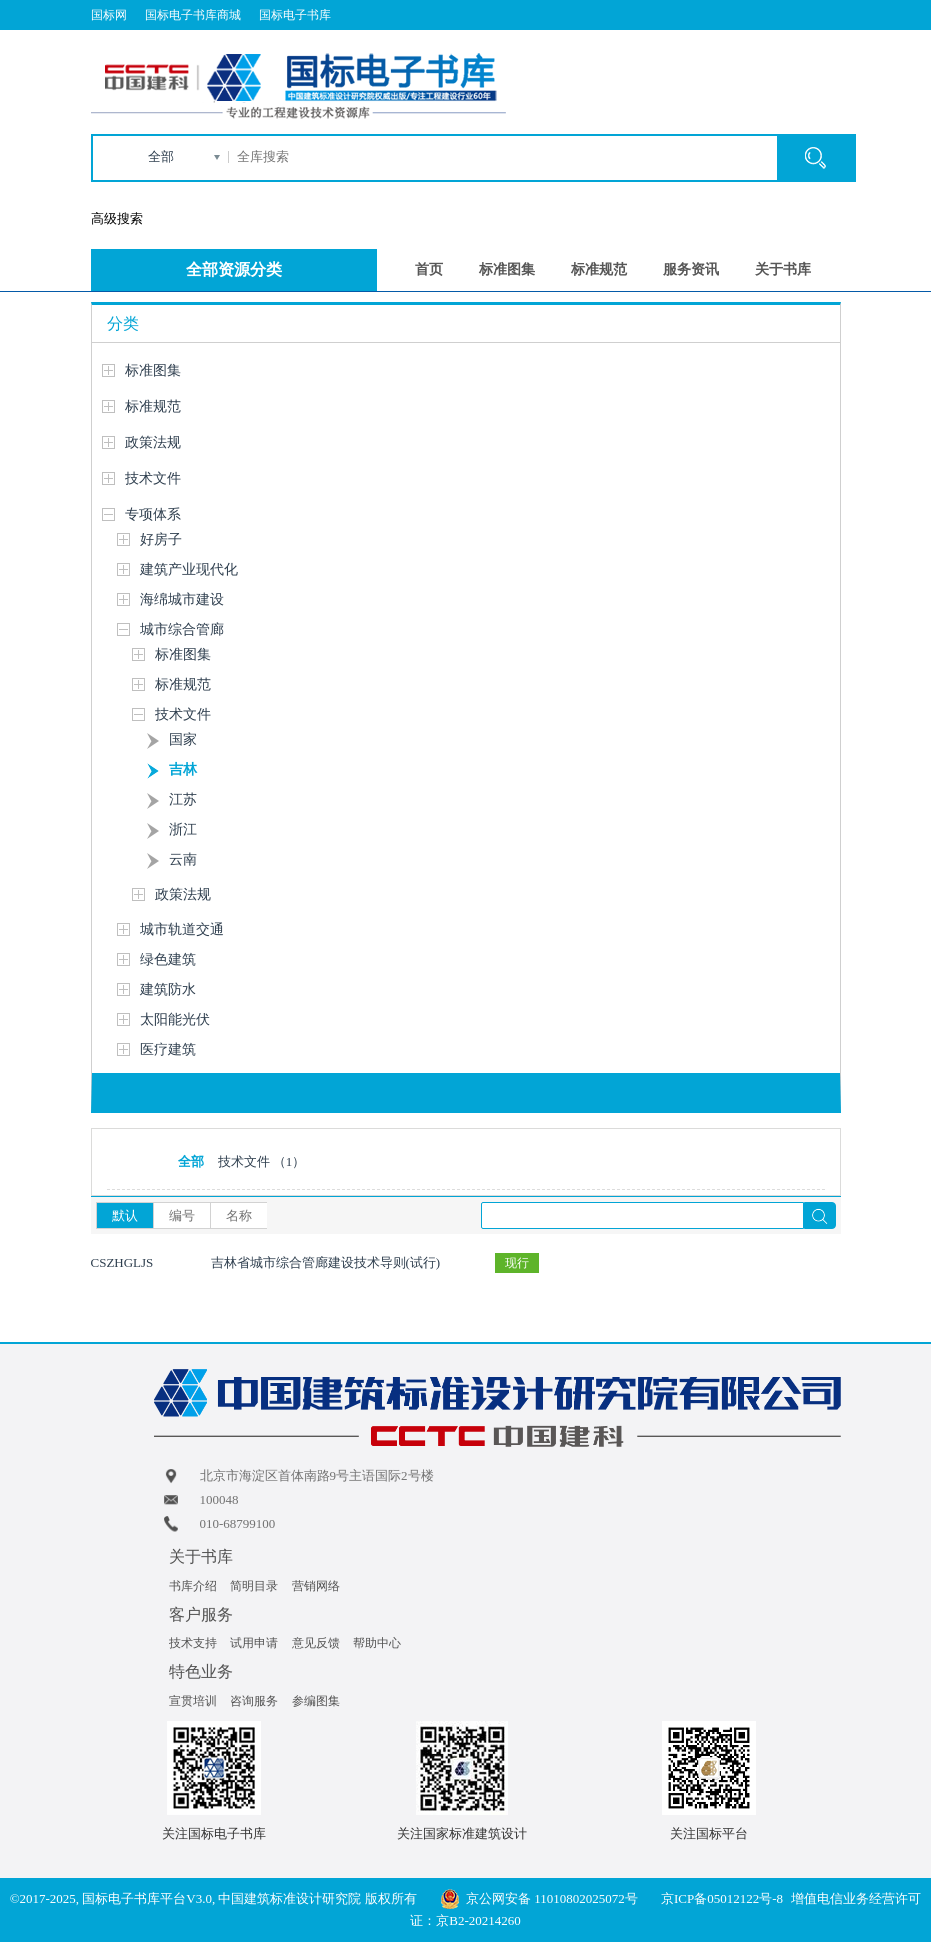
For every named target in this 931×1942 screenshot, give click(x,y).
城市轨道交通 (182, 929)
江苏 (183, 799)
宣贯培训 (193, 1701)
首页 (429, 269)
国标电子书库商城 (193, 15)
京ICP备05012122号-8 (722, 1898)
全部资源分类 (234, 269)
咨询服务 (254, 1701)
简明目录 (254, 1586)
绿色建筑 (168, 959)
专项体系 (153, 514)
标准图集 (507, 269)
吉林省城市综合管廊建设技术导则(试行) (326, 1262)
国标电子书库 (295, 15)
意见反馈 (316, 1643)
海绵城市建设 (182, 599)
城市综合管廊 (182, 629)
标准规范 (599, 269)
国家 (183, 739)
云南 (183, 859)
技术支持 (193, 1643)
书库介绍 (193, 1586)
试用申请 (254, 1643)
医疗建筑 (168, 1049)
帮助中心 (377, 1643)
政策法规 (153, 442)
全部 (161, 156)
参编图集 (316, 1701)
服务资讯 (691, 269)
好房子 (161, 539)
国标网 (109, 15)
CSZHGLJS (122, 1262)
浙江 (183, 829)
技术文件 (153, 478)
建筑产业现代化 (189, 569)
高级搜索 (117, 218)
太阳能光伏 (175, 1019)
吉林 (183, 769)
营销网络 (316, 1586)
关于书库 (783, 269)
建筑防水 (168, 989)
